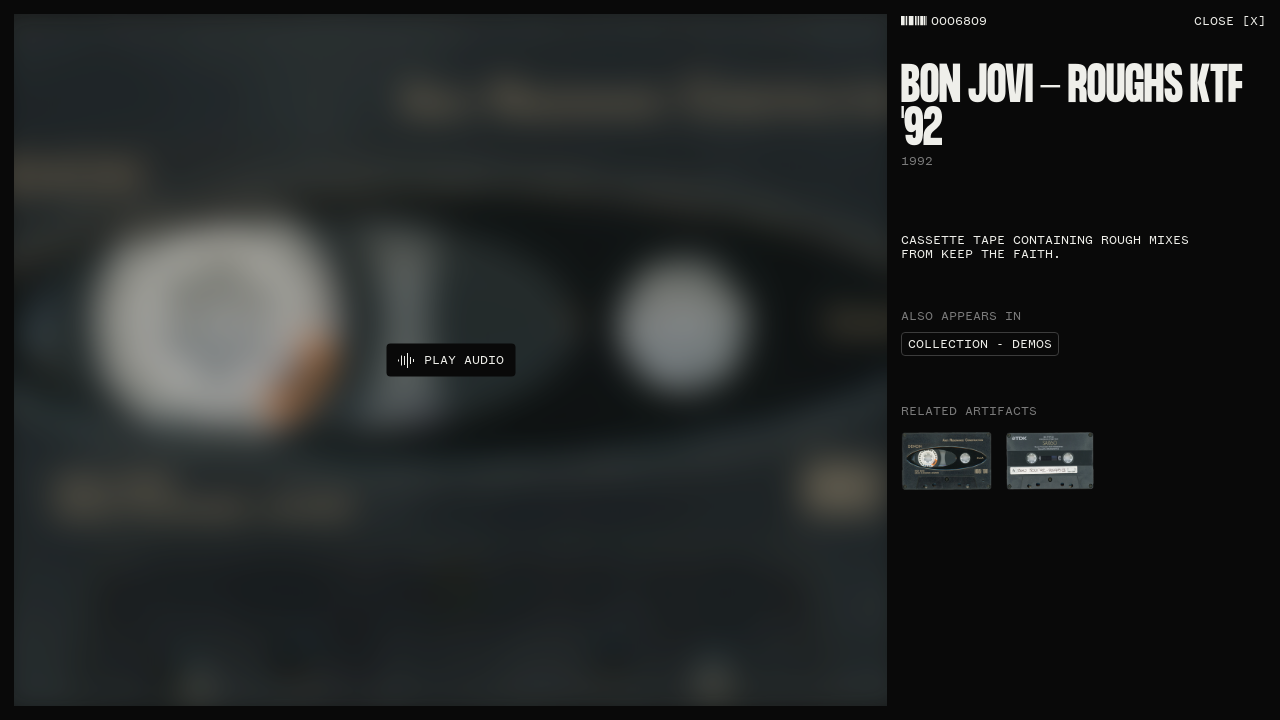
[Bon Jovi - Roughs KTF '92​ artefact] (946, 461)
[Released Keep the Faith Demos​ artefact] (1050, 461)
